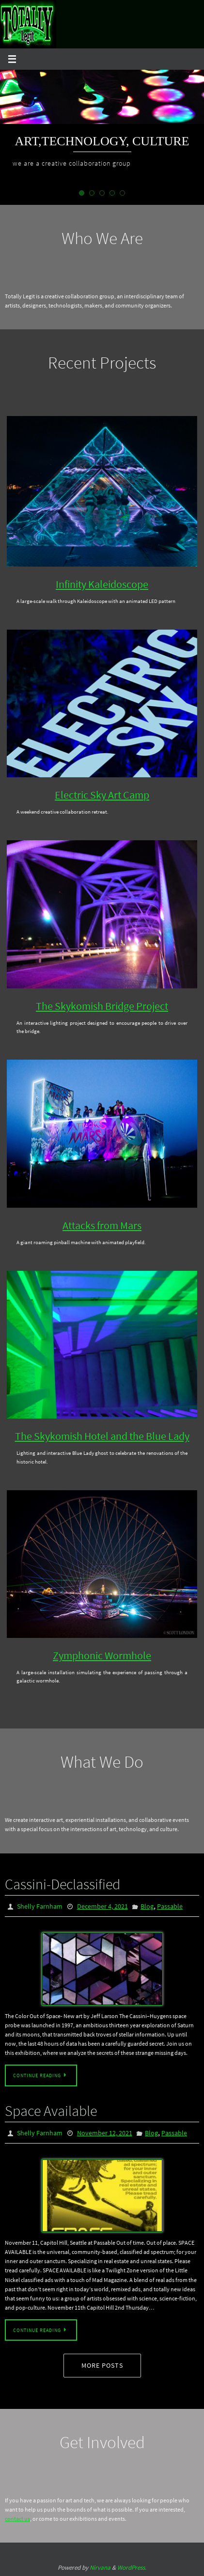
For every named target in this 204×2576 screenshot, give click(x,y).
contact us (17, 2518)
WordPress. (131, 2567)
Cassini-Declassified (62, 1884)
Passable (170, 1906)
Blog (147, 1906)
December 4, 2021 (102, 1906)
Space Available (51, 2110)
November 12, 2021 (104, 2133)
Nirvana (100, 2567)
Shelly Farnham (40, 1906)
